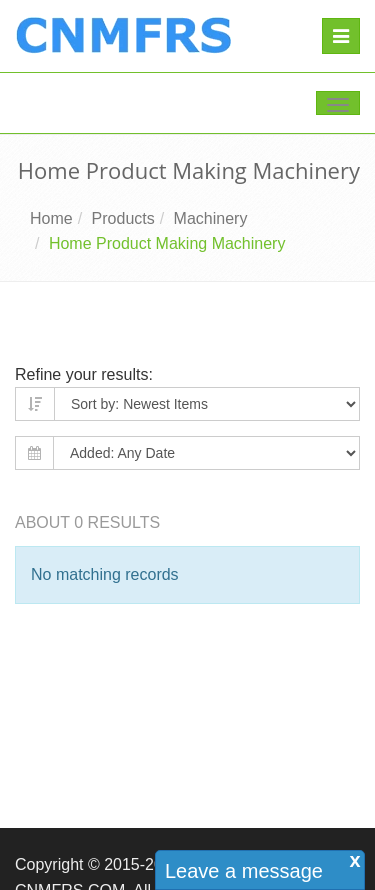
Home (51, 218)
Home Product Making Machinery (167, 243)
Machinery (211, 218)
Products (123, 218)
